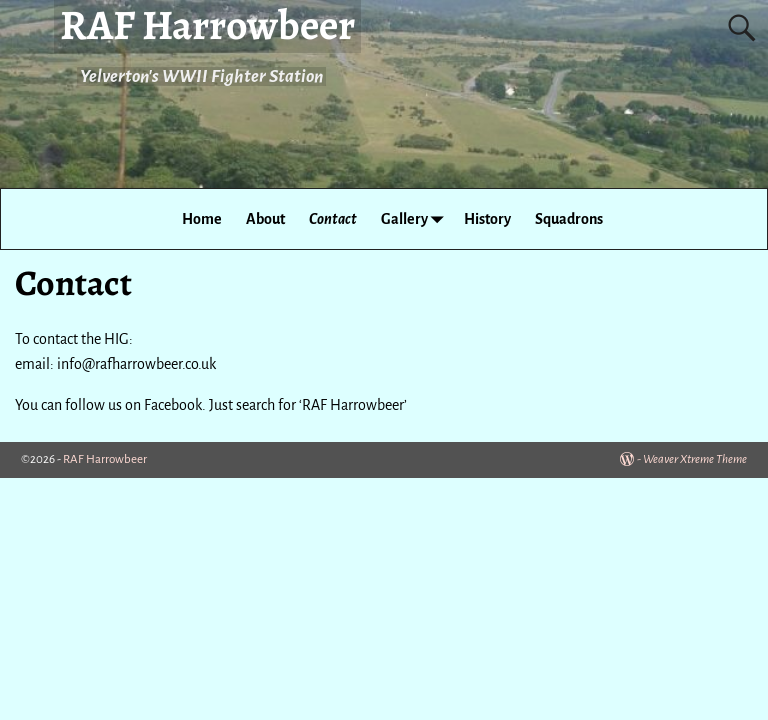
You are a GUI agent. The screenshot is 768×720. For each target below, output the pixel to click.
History (487, 219)
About (265, 219)
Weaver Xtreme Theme (695, 459)
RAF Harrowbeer (105, 459)
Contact (333, 219)
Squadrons (569, 219)
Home (202, 219)
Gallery (416, 218)
